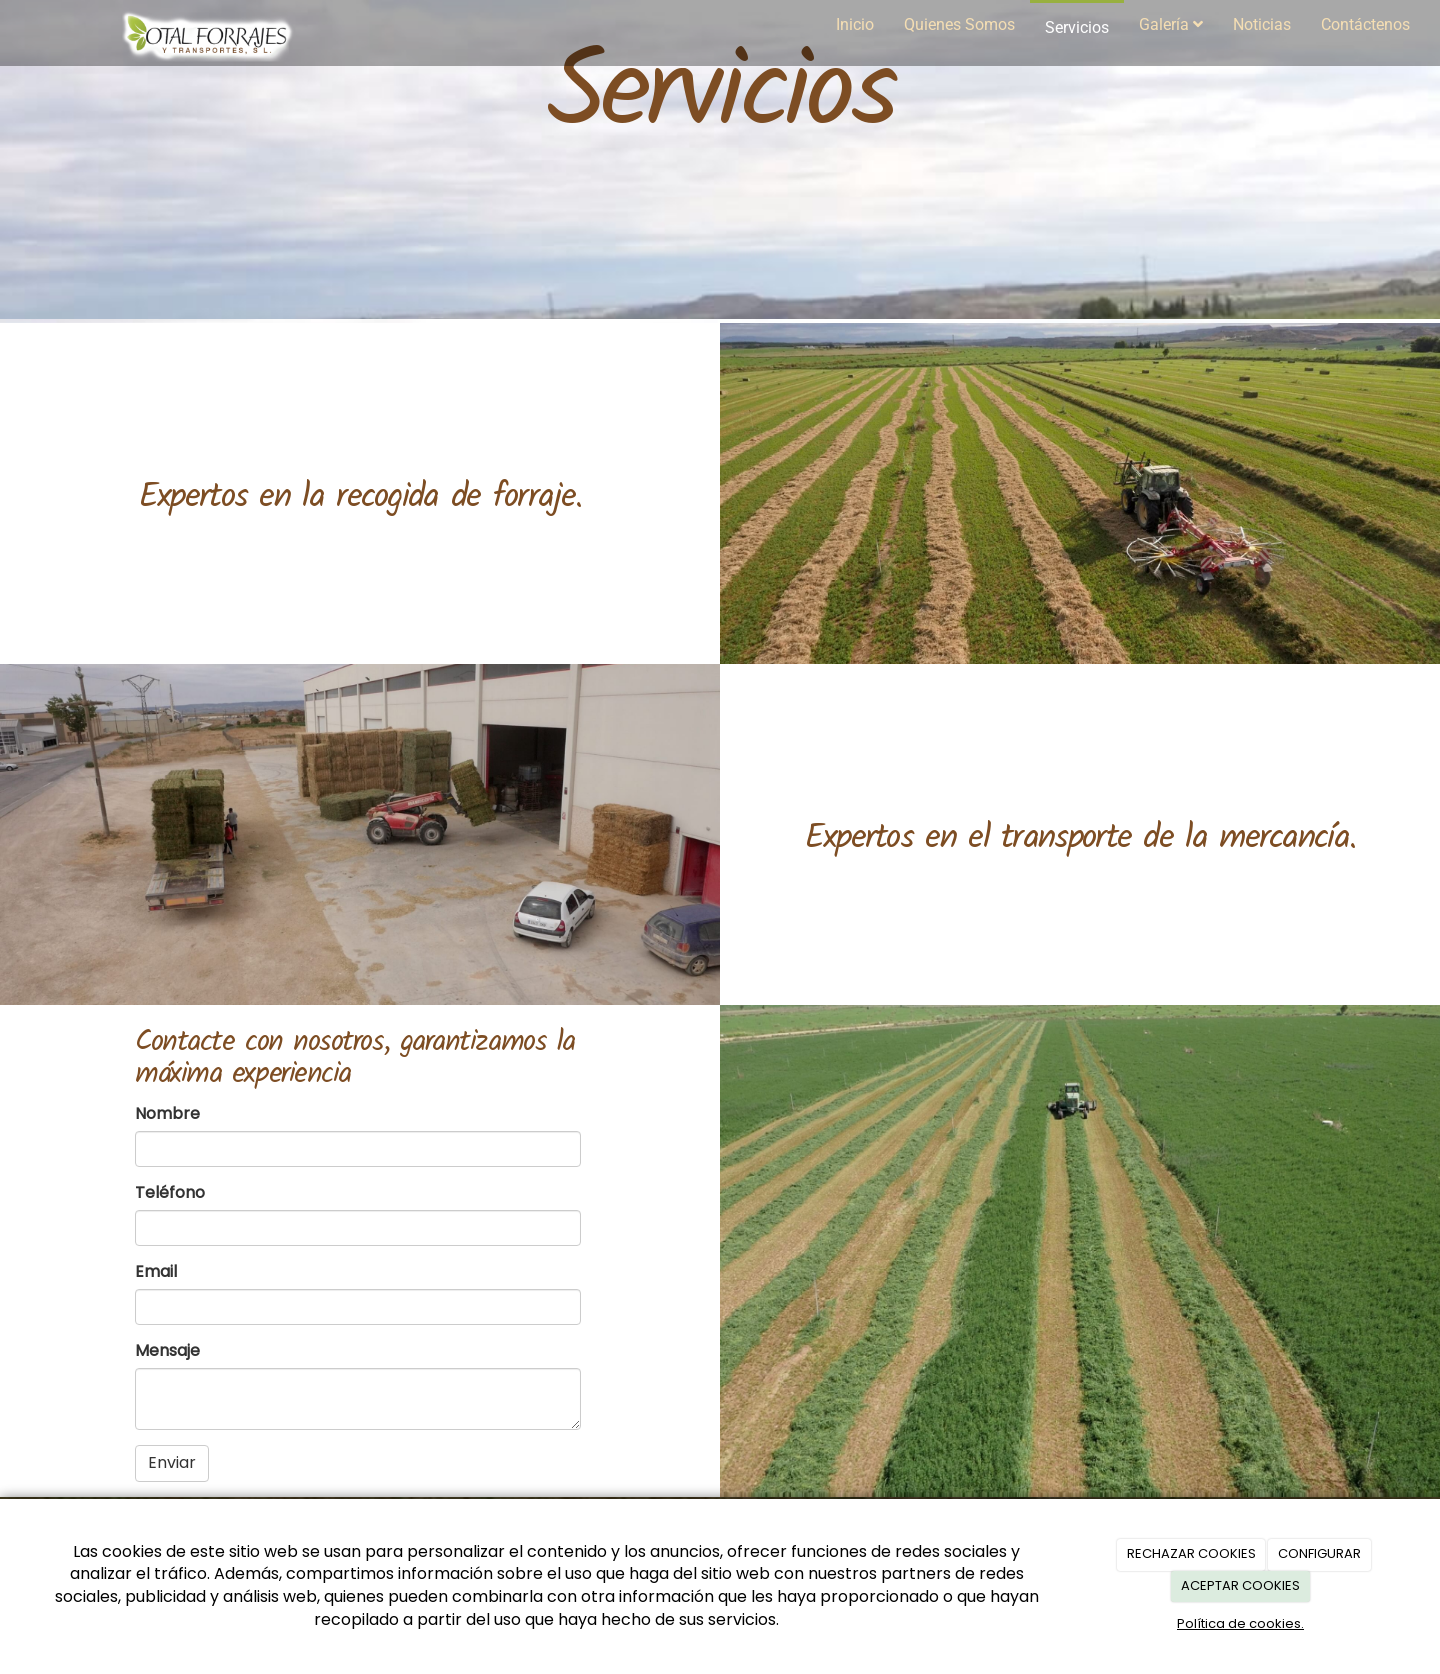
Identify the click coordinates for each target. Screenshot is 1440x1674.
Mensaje (167, 1351)
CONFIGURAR (1319, 1553)
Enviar (172, 1462)
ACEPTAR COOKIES (1240, 1585)
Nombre (167, 1114)
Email (156, 1272)
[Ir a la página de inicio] (208, 25)
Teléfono (170, 1193)
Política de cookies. (1240, 1623)
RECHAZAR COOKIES (1191, 1553)
